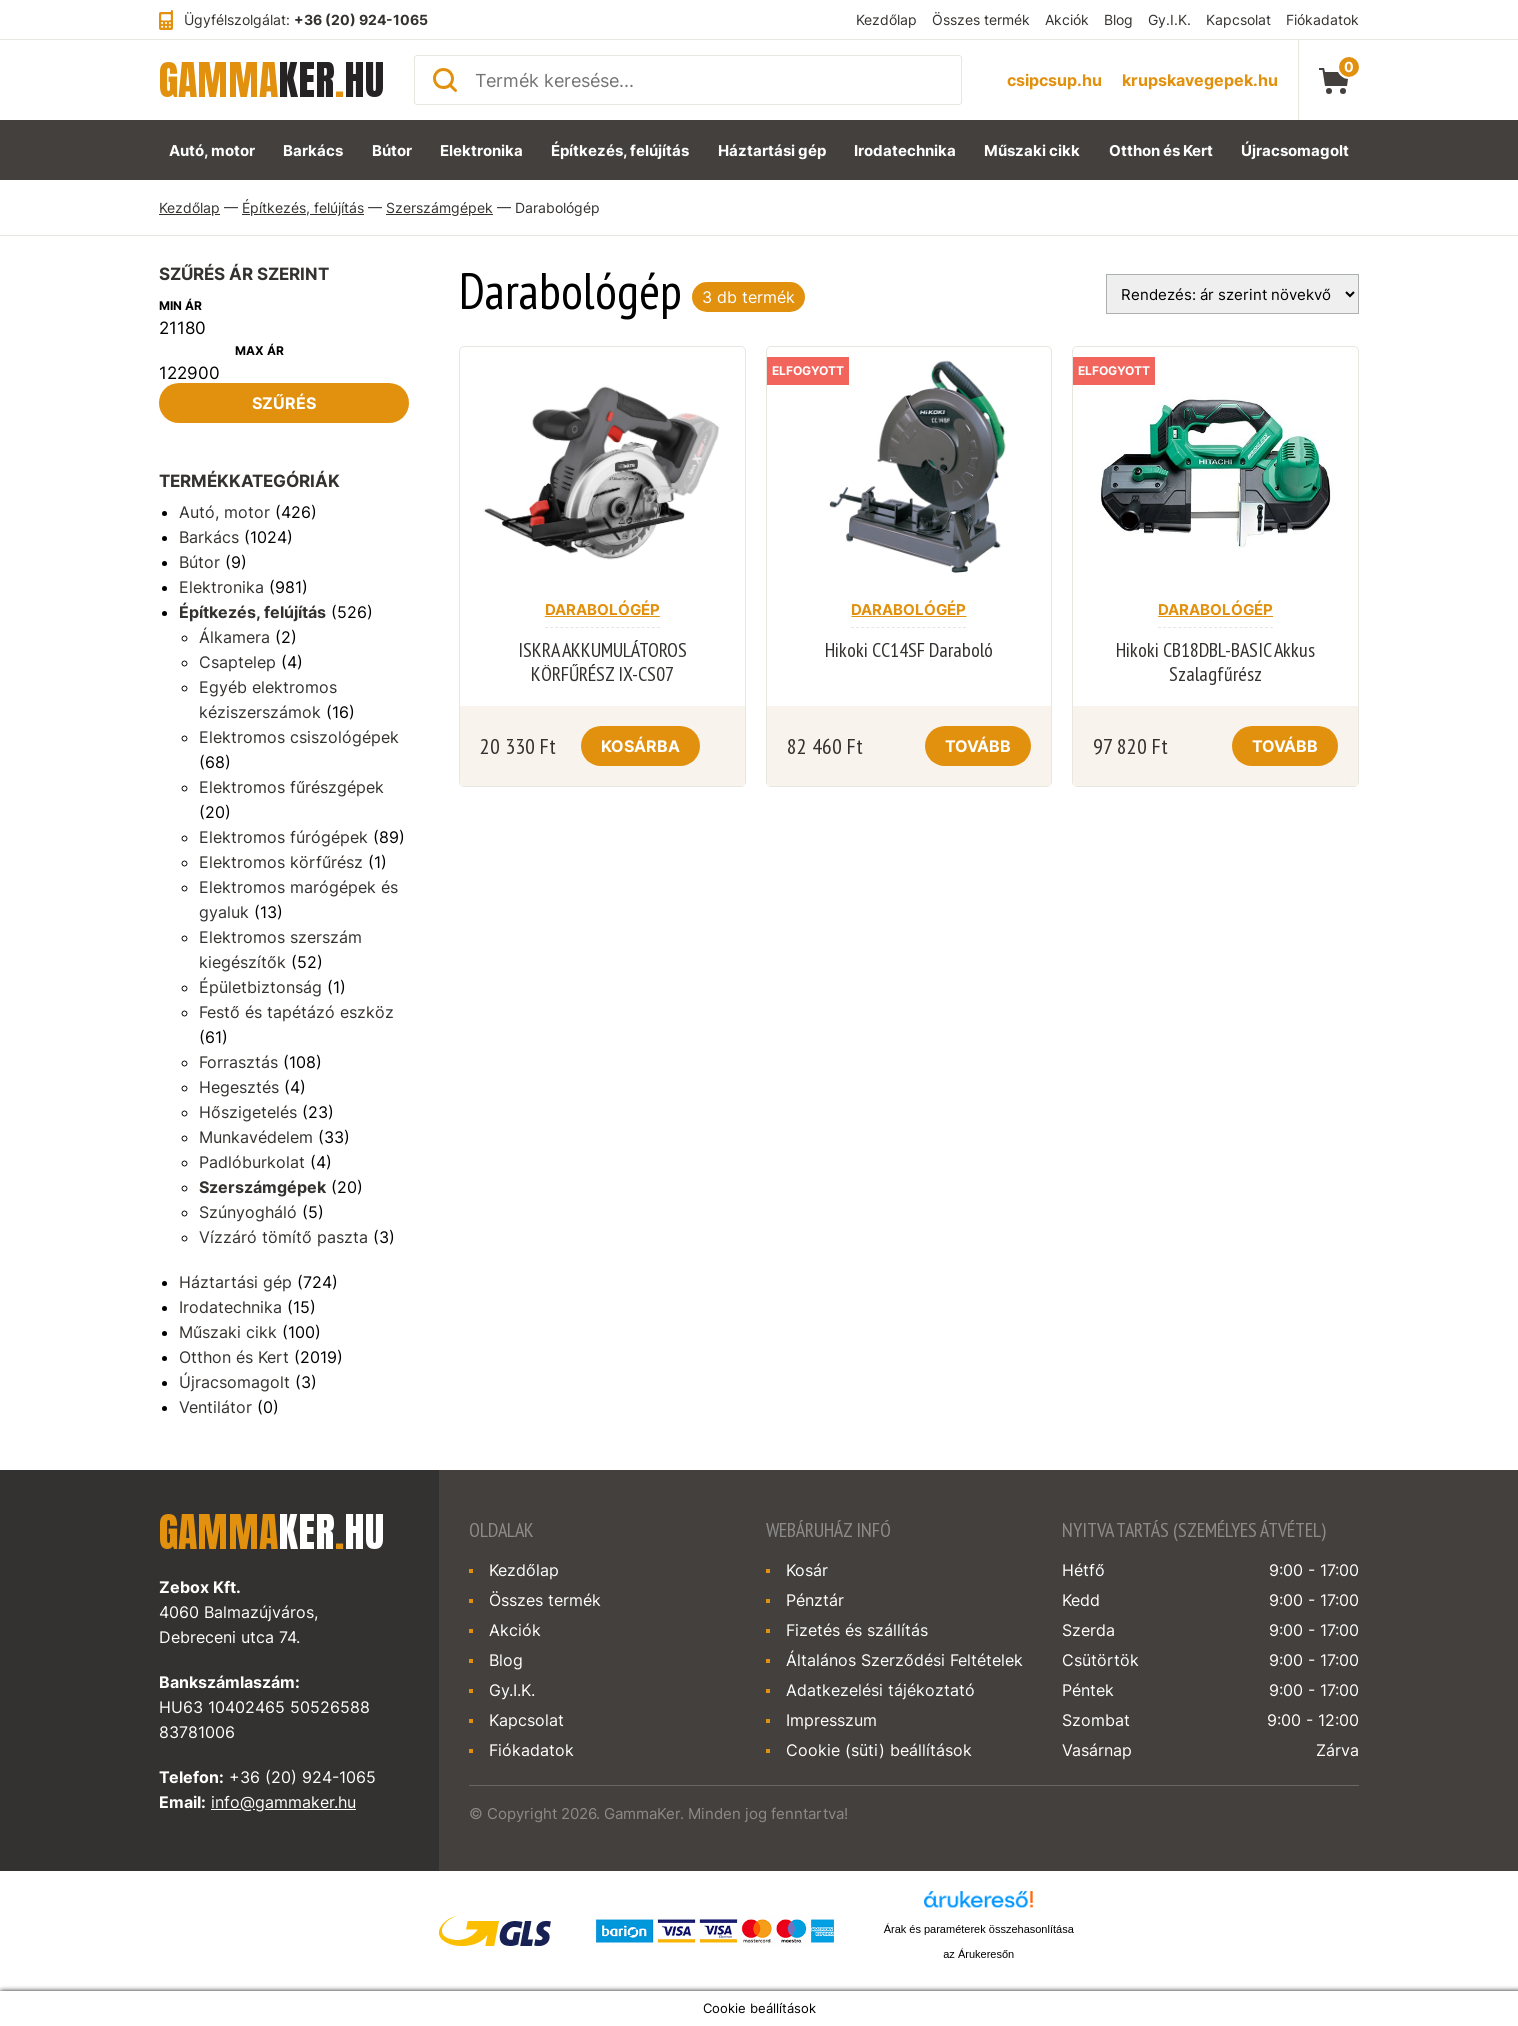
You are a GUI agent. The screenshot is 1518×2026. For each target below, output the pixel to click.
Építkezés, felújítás (620, 150)
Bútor (392, 150)
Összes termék (981, 19)
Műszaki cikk (1032, 150)
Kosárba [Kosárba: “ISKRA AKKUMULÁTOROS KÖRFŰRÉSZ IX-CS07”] (640, 746)
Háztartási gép (772, 150)
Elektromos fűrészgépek (291, 787)
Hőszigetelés (248, 1112)
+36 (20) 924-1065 (361, 19)
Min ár (180, 305)
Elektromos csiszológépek (299, 737)
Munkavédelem (256, 1137)
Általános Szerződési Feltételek (904, 1660)
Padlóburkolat (252, 1162)
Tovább (978, 746)
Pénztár (815, 1600)
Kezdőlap (886, 19)
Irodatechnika (905, 150)
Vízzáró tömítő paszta (283, 1237)
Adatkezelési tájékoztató (880, 1690)
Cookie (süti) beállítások (879, 1750)
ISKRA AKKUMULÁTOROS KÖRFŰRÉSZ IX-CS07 (602, 662)
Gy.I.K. (1169, 19)
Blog (1118, 19)
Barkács (313, 150)
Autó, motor (212, 150)
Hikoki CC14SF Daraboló (909, 650)
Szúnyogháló (248, 1212)
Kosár (807, 1570)
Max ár (259, 350)
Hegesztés (239, 1087)
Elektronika (481, 150)
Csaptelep (237, 662)
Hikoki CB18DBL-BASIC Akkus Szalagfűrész (1215, 662)
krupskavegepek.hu (1200, 80)
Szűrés (284, 403)
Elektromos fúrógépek (283, 837)
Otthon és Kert (1161, 150)
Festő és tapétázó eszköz (296, 1012)
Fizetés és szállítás (857, 1630)
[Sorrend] (1232, 294)
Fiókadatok (1322, 19)
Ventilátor (215, 1407)
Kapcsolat (1238, 19)
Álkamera (234, 637)
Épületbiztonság (260, 987)
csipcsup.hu (1054, 80)
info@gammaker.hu (283, 1802)
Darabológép (602, 609)
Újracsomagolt (1295, 150)
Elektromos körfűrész (281, 862)
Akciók (1067, 19)
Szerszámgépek (439, 207)
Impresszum (831, 1720)
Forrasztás (238, 1062)
